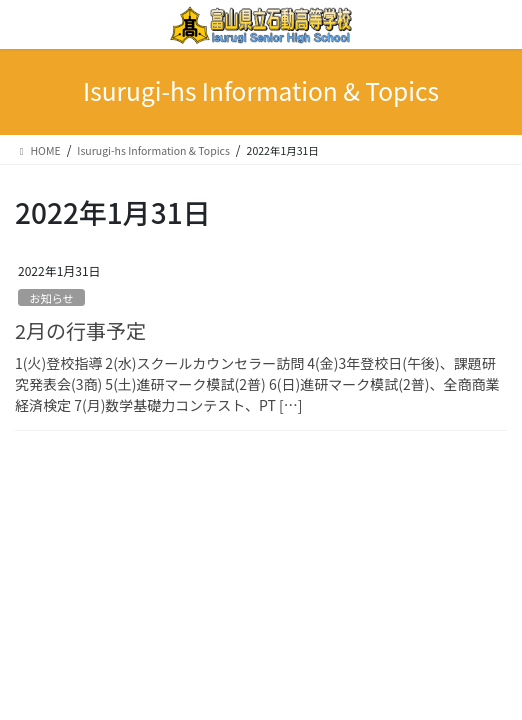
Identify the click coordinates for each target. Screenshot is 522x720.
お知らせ (51, 298)
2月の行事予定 (80, 330)
